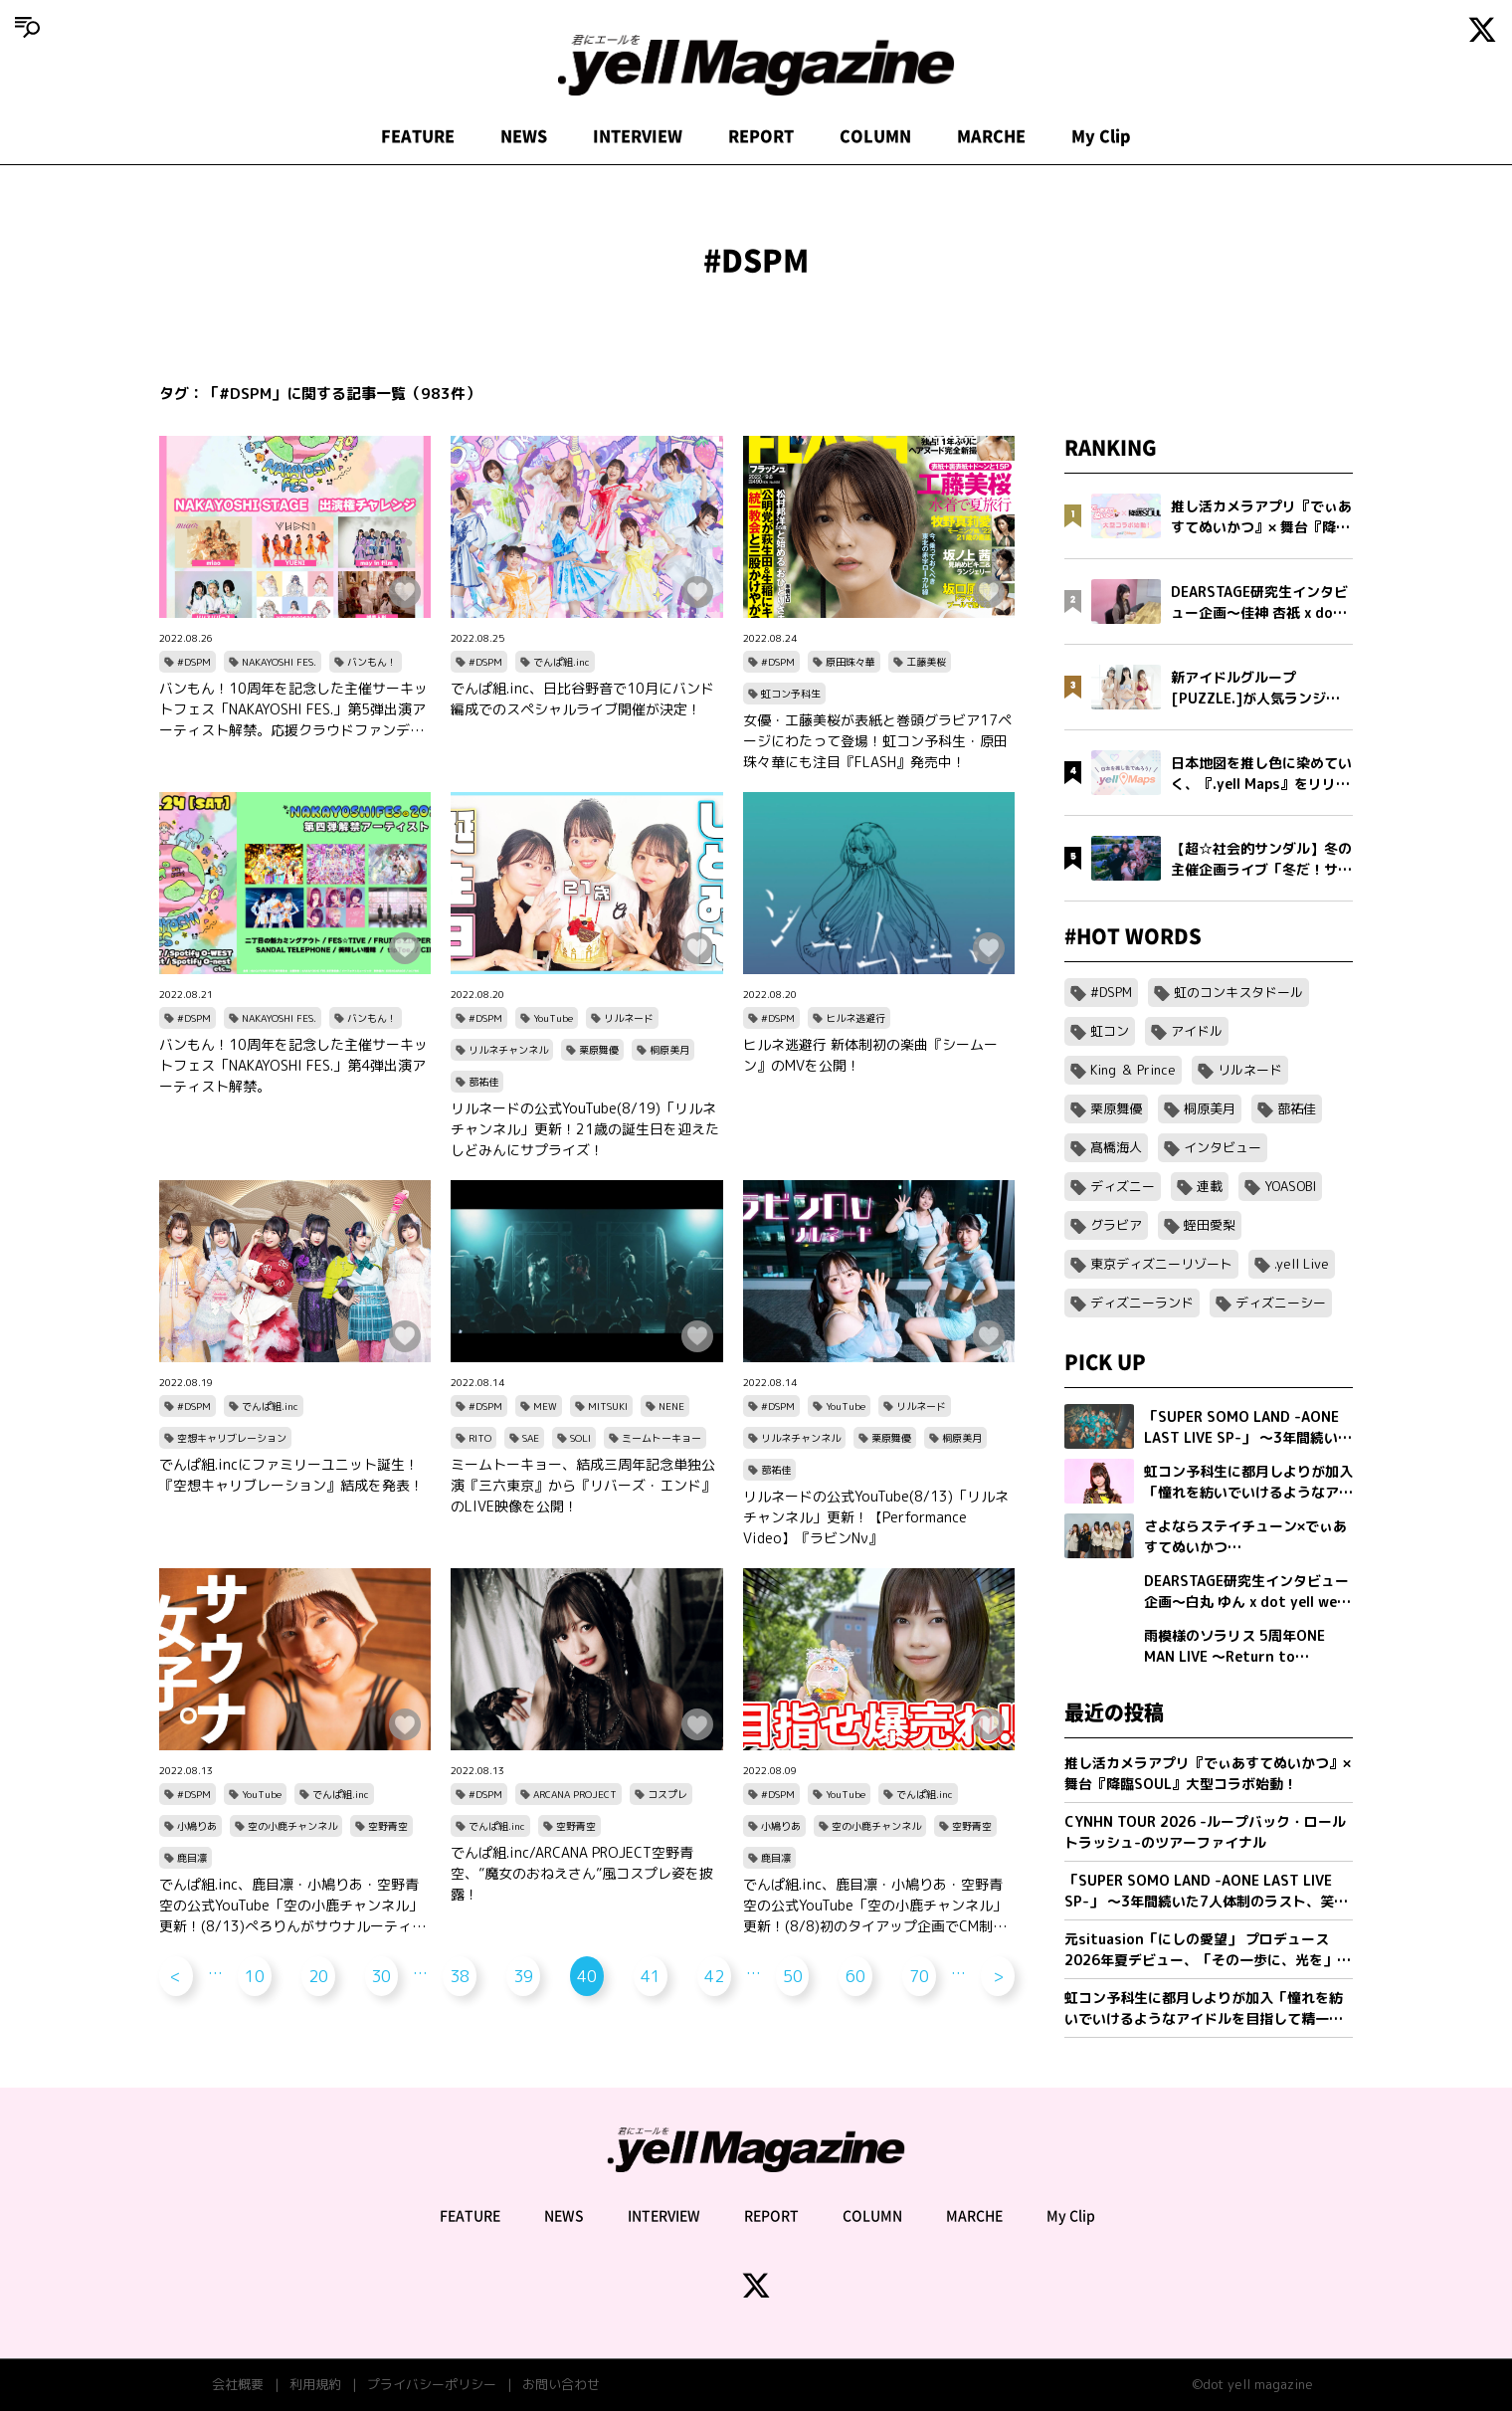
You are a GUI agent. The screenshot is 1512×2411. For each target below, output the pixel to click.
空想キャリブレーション (231, 1438)
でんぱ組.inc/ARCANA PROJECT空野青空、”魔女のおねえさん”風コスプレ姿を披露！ (582, 1873)
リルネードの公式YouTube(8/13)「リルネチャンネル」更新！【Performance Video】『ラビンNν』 (876, 1517)
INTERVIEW (637, 136)
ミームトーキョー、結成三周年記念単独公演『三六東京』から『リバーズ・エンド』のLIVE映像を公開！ (583, 1485)
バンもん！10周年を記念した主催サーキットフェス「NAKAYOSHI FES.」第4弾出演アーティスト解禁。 (293, 1065)
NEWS (523, 136)
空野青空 (388, 1826)
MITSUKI (608, 1406)
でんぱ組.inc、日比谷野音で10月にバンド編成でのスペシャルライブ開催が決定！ (582, 698)
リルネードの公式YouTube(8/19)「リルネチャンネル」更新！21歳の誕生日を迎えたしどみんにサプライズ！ (585, 1129)
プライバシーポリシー (431, 2384)
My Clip (1101, 136)
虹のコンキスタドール (1238, 992)
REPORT (761, 136)
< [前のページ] (175, 1976)
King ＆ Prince (1133, 1070)
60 (855, 1976)
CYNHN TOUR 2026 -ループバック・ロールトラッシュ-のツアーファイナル (1205, 1832)
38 (460, 1976)
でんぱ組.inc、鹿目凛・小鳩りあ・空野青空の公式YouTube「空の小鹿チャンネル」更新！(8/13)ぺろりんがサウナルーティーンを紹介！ (292, 1905)
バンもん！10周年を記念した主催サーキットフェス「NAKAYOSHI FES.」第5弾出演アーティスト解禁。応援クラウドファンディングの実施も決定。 (293, 709)
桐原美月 (669, 1050)
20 (318, 1976)
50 (793, 1976)
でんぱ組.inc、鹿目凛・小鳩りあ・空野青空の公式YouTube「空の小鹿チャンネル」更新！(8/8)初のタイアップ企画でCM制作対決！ (875, 1905)
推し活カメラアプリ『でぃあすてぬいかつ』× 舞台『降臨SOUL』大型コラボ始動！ (1207, 1773)
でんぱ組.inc (561, 662)
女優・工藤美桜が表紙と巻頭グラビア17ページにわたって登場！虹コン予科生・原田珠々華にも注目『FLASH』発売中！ (877, 740)
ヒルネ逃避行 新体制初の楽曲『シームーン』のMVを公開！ (870, 1055)
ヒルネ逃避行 (855, 1018)
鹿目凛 (192, 1858)
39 (523, 1976)
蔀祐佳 (483, 1082)
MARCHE (991, 136)
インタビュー (1222, 1147)
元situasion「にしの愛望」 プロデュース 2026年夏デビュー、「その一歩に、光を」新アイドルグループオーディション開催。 (1207, 1949)
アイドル (1197, 1031)
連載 (1210, 1186)
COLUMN (875, 136)
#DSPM (194, 662)
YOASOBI (1290, 1186)
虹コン (1109, 1031)
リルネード (629, 1018)
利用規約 (315, 2384)
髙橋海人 (1116, 1147)
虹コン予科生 (791, 694)
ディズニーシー (1280, 1302)
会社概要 (238, 2384)
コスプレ (667, 1794)
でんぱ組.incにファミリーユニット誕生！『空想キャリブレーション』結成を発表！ (291, 1475)
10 (255, 1976)
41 (651, 1976)
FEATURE (418, 136)
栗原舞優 (599, 1050)
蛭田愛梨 (1209, 1225)
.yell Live (1301, 1264)
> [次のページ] (998, 1976)
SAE (530, 1438)
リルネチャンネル (508, 1050)
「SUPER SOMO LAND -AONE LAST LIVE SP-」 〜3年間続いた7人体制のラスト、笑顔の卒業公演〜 (1206, 1891)
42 (714, 1976)
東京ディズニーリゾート (1161, 1264)
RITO (480, 1438)
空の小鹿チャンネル (292, 1826)
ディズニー (1122, 1186)
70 (919, 1976)
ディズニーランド (1142, 1302)
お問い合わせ (561, 2384)
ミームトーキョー (661, 1438)
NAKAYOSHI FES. (279, 662)
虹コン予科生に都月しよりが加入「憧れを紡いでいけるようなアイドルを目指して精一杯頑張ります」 (1203, 2008)
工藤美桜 (926, 662)
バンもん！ (372, 662)
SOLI (580, 1438)
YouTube (553, 1018)
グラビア (1116, 1225)
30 (381, 1976)
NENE (671, 1406)
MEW (545, 1406)
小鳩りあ (197, 1826)
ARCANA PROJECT (575, 1794)
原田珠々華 (850, 662)
